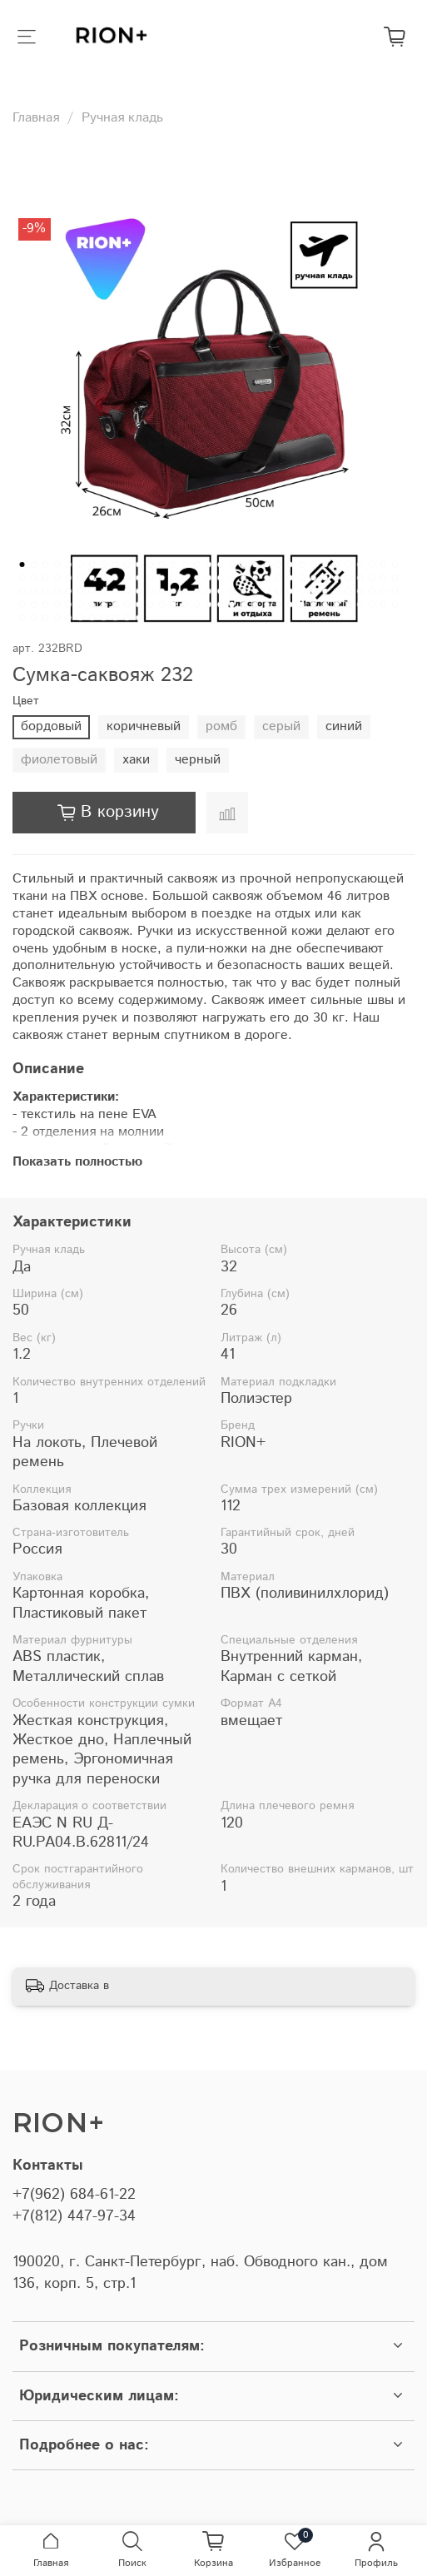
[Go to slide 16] (196, 564)
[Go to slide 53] (243, 577)
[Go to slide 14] (173, 564)
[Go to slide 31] (371, 564)
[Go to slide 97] (371, 591)
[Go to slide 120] (254, 604)
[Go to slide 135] (44, 617)
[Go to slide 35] (33, 577)
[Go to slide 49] (196, 577)
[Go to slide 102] (44, 604)
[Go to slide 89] (278, 591)
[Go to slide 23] (278, 564)
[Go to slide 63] (359, 577)
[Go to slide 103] (56, 604)
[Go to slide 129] (359, 604)
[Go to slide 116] (208, 604)
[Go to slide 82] (196, 591)
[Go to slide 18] (219, 564)
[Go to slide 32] (382, 564)
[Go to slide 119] (243, 604)
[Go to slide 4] (56, 564)
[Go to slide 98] (382, 591)
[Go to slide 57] (289, 577)
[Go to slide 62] (347, 577)
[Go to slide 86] (243, 591)
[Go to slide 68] (33, 591)
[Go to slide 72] (79, 591)
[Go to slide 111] (149, 604)
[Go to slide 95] (347, 591)
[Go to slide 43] (126, 577)
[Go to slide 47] (173, 577)
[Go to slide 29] (347, 564)
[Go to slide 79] (161, 591)
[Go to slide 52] (231, 577)
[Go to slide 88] (266, 591)
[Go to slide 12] (149, 564)
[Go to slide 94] (336, 591)
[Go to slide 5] (68, 564)
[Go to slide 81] (184, 591)
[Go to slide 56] (278, 577)
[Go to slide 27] (324, 564)
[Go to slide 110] (138, 604)
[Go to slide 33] (394, 564)
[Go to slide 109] (126, 604)
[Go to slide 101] (33, 604)
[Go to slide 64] (371, 577)
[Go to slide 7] (91, 564)
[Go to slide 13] (161, 564)
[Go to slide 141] (114, 617)
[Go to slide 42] (114, 577)
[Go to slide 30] (359, 564)
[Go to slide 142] (126, 617)
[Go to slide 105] (79, 604)
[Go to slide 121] (266, 604)
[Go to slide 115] (196, 604)
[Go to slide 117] (219, 604)
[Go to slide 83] (208, 591)
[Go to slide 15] (184, 564)
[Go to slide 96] (359, 591)
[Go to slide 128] (347, 604)
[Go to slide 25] (301, 564)
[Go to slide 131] (382, 604)
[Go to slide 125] (312, 604)
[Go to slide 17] (208, 564)
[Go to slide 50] (208, 577)
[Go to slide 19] (231, 564)
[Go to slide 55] (266, 577)
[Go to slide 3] (44, 564)
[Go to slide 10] (126, 564)
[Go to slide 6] (79, 564)
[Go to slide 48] (184, 577)
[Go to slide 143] (138, 617)
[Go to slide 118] (231, 604)
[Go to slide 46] (161, 577)
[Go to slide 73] (91, 591)
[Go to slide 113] (173, 604)
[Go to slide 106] (91, 604)
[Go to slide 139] (91, 617)
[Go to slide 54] (254, 577)
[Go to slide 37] (56, 577)
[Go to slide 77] (138, 591)
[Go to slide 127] (336, 604)
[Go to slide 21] (254, 564)
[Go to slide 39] (79, 577)
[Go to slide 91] (301, 591)
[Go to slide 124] (301, 604)
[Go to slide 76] (126, 591)
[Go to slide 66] (394, 577)
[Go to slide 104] (68, 604)
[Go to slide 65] (382, 577)
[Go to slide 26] (312, 564)
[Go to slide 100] (21, 604)
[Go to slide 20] (243, 564)
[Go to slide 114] (184, 604)
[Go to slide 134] (33, 617)
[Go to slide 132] (394, 604)
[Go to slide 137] (68, 617)
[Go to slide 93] (324, 591)
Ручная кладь (122, 117)
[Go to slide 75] (114, 591)
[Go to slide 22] (266, 564)
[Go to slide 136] (56, 617)
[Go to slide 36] (44, 577)
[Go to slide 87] (254, 591)
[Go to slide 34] (21, 577)
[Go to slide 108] (114, 604)
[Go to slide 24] (289, 564)
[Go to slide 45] (149, 577)
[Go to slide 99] (394, 591)
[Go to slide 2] (33, 564)
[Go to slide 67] (21, 591)
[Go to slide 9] (114, 564)
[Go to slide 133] (21, 617)
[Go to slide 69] (44, 591)
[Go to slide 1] (21, 564)
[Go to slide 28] (336, 564)
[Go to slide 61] (336, 577)
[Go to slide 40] (91, 577)
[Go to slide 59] (312, 577)
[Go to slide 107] (103, 604)
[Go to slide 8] (103, 564)
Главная (35, 117)
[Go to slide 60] (324, 577)
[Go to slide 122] (278, 604)
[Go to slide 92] (312, 591)
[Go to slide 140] (103, 617)
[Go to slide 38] (68, 577)
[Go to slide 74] (103, 591)
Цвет (25, 701)
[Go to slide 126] (324, 604)
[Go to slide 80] (173, 591)
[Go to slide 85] (231, 591)
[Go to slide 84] (219, 591)
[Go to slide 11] (138, 564)
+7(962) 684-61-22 (74, 2195)
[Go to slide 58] (301, 577)
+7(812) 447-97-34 (74, 2216)
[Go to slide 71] (68, 591)
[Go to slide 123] (289, 604)
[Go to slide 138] (79, 617)
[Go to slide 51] (219, 577)
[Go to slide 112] (161, 604)
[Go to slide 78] (149, 591)
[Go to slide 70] (56, 591)
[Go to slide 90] (289, 591)
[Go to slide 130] (371, 604)
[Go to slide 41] (103, 577)
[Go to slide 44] (138, 577)
